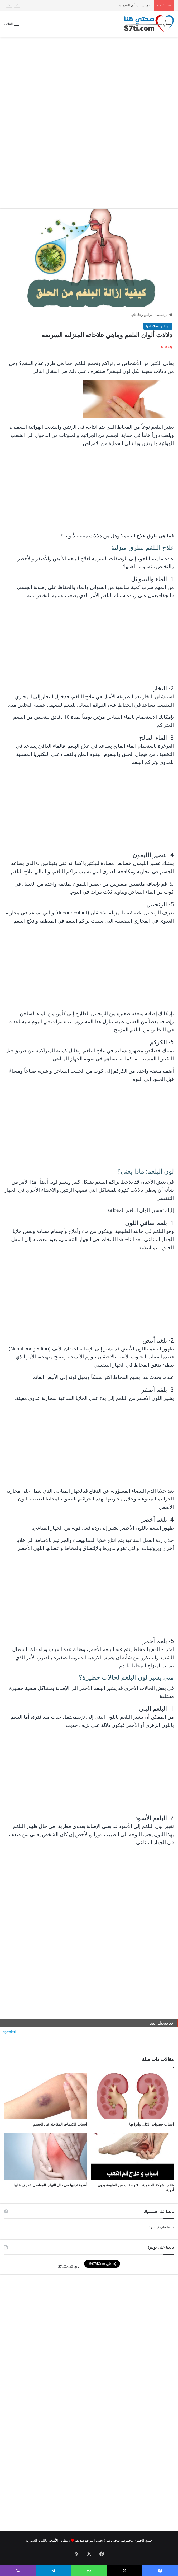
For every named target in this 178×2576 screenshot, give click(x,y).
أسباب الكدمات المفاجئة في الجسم (126, 5)
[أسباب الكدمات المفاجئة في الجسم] (45, 2096)
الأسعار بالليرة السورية (42, 2540)
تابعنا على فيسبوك (161, 2227)
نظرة (64, 2540)
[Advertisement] (89, 79)
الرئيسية (164, 315)
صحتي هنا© (112, 2540)
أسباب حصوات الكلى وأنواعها (151, 2124)
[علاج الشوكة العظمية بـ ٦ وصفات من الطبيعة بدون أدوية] (132, 2156)
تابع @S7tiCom (68, 2266)
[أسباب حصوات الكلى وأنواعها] (132, 2096)
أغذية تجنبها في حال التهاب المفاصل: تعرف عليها (50, 2185)
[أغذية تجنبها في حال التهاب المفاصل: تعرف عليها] (45, 2156)
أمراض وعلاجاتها (142, 315)
